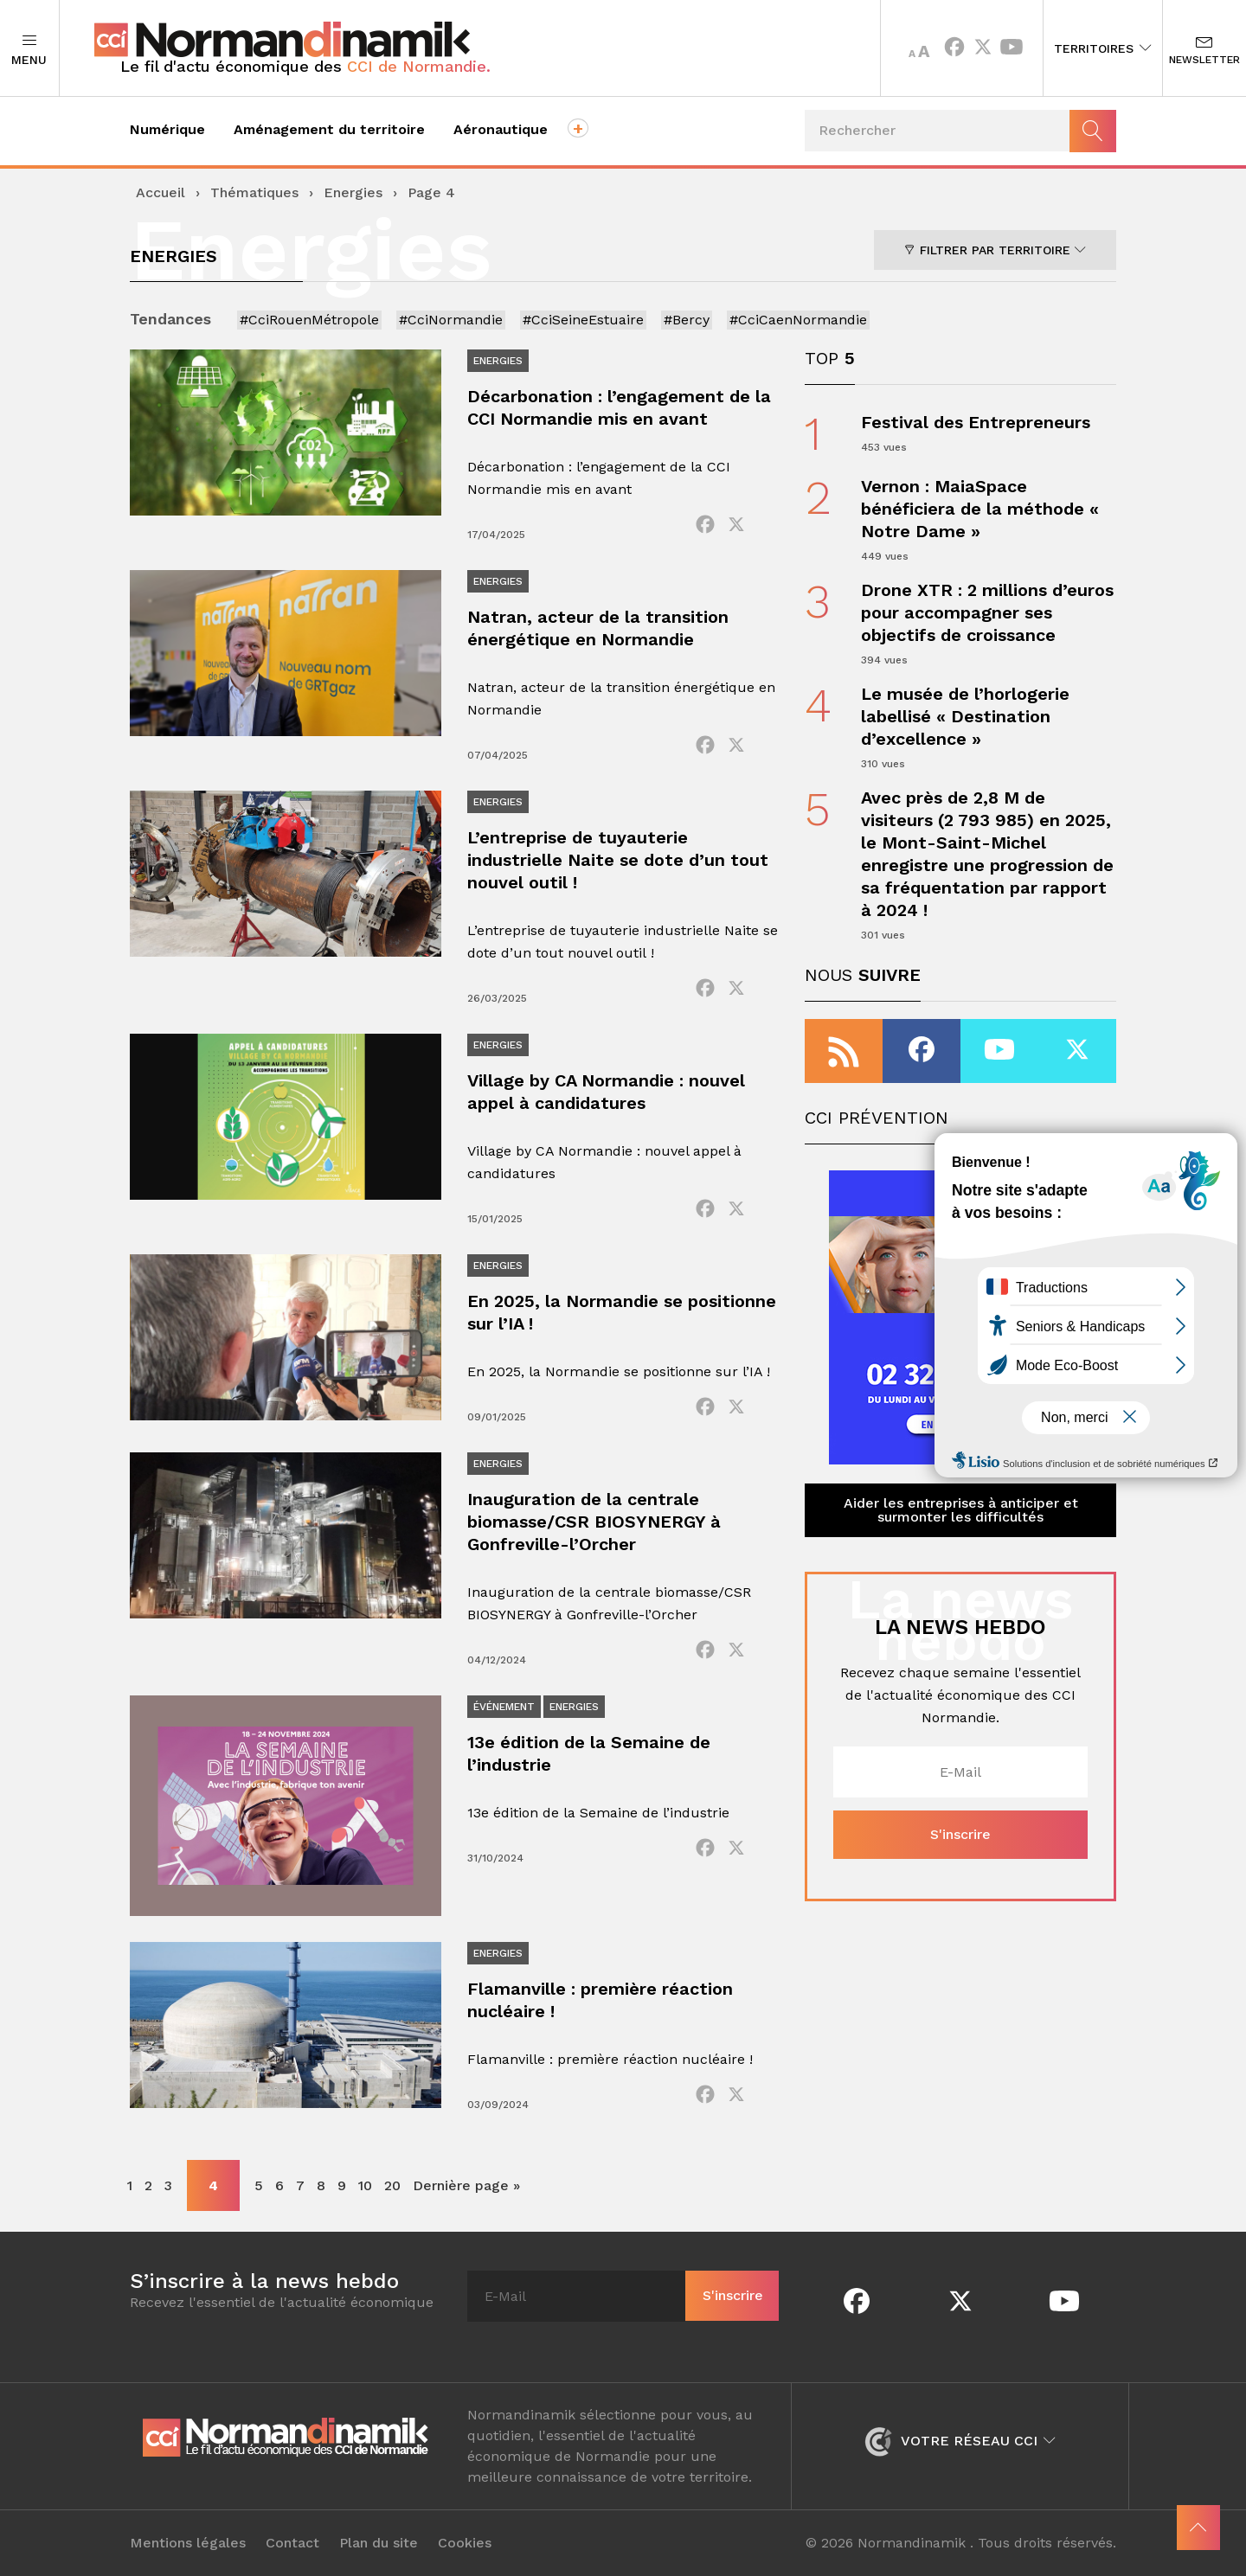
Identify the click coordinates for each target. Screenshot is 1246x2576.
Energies (353, 192)
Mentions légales (188, 2543)
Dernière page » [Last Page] (466, 2185)
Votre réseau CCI (960, 2440)
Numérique (167, 129)
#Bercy (687, 319)
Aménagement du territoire (329, 129)
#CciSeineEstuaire (583, 319)
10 (365, 2185)
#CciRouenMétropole (309, 319)
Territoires (1103, 48)
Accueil (160, 192)
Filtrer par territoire (995, 250)
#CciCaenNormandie (798, 319)
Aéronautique (500, 129)
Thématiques (254, 192)
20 (392, 2185)
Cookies (464, 2543)
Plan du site (378, 2543)
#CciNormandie (451, 319)
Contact (292, 2543)
